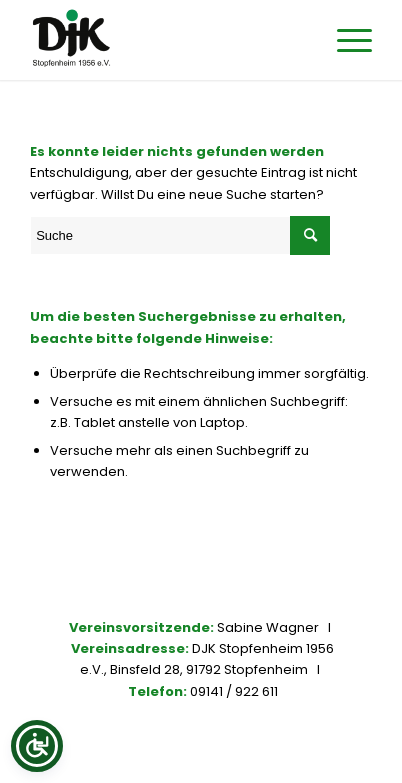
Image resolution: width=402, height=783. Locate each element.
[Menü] (344, 40)
